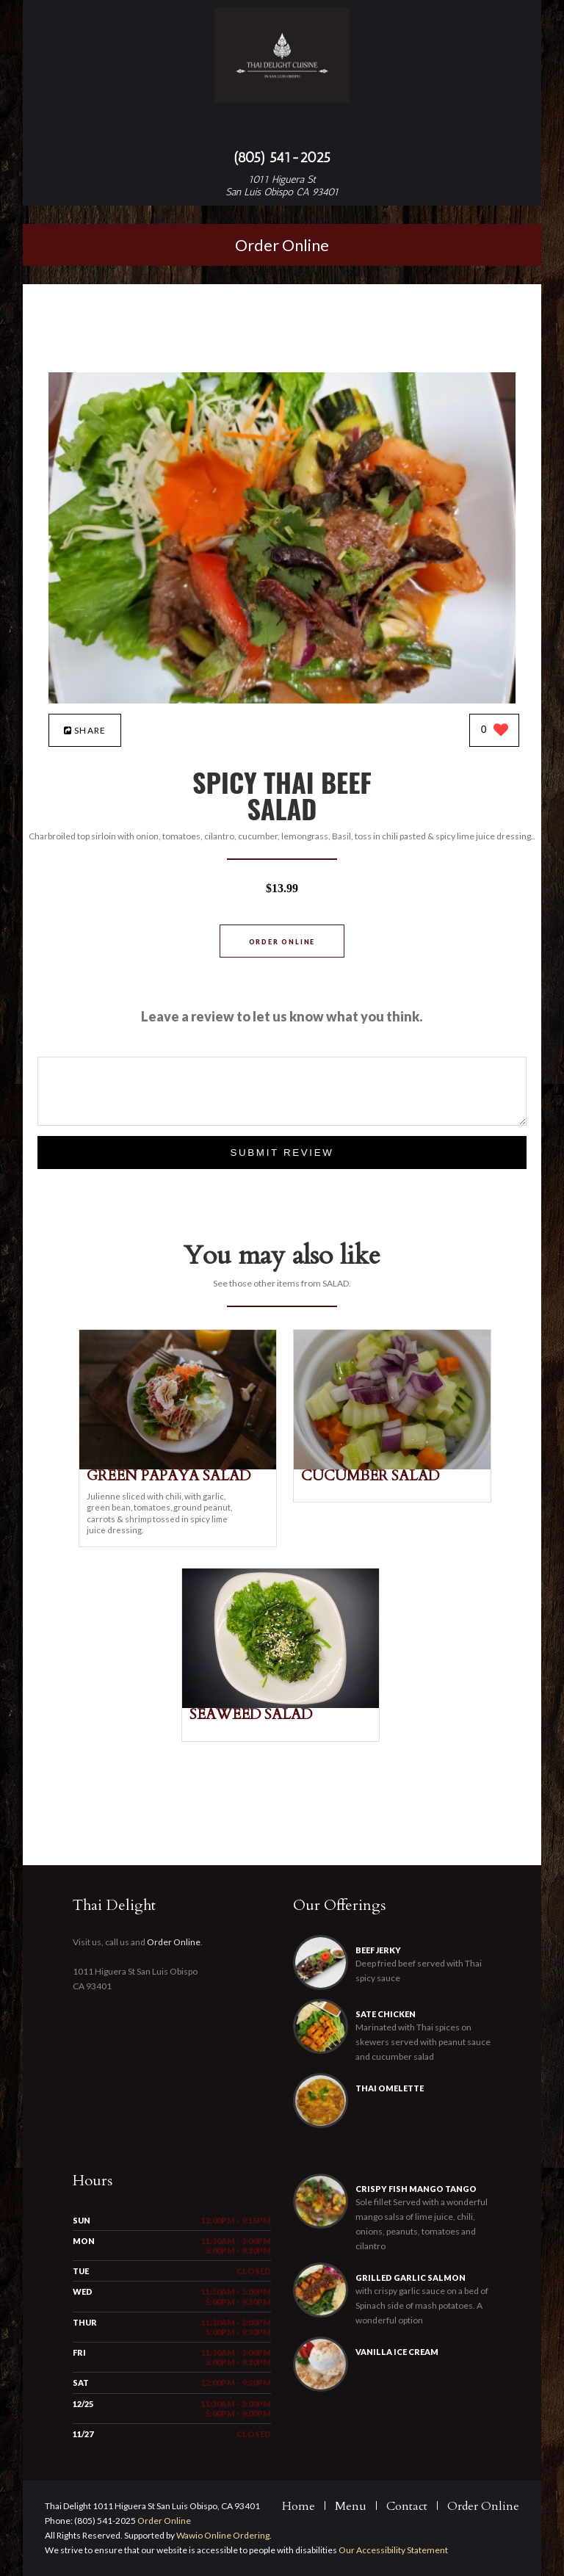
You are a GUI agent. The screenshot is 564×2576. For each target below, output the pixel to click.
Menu (350, 2506)
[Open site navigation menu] (282, 127)
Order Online (282, 245)
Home (298, 2506)
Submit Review (281, 1152)
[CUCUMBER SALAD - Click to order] (392, 1466)
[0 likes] (494, 731)
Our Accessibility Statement (392, 2549)
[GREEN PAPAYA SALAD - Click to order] (177, 1466)
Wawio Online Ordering (223, 2535)
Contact (406, 2506)
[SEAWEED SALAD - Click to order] (280, 1704)
